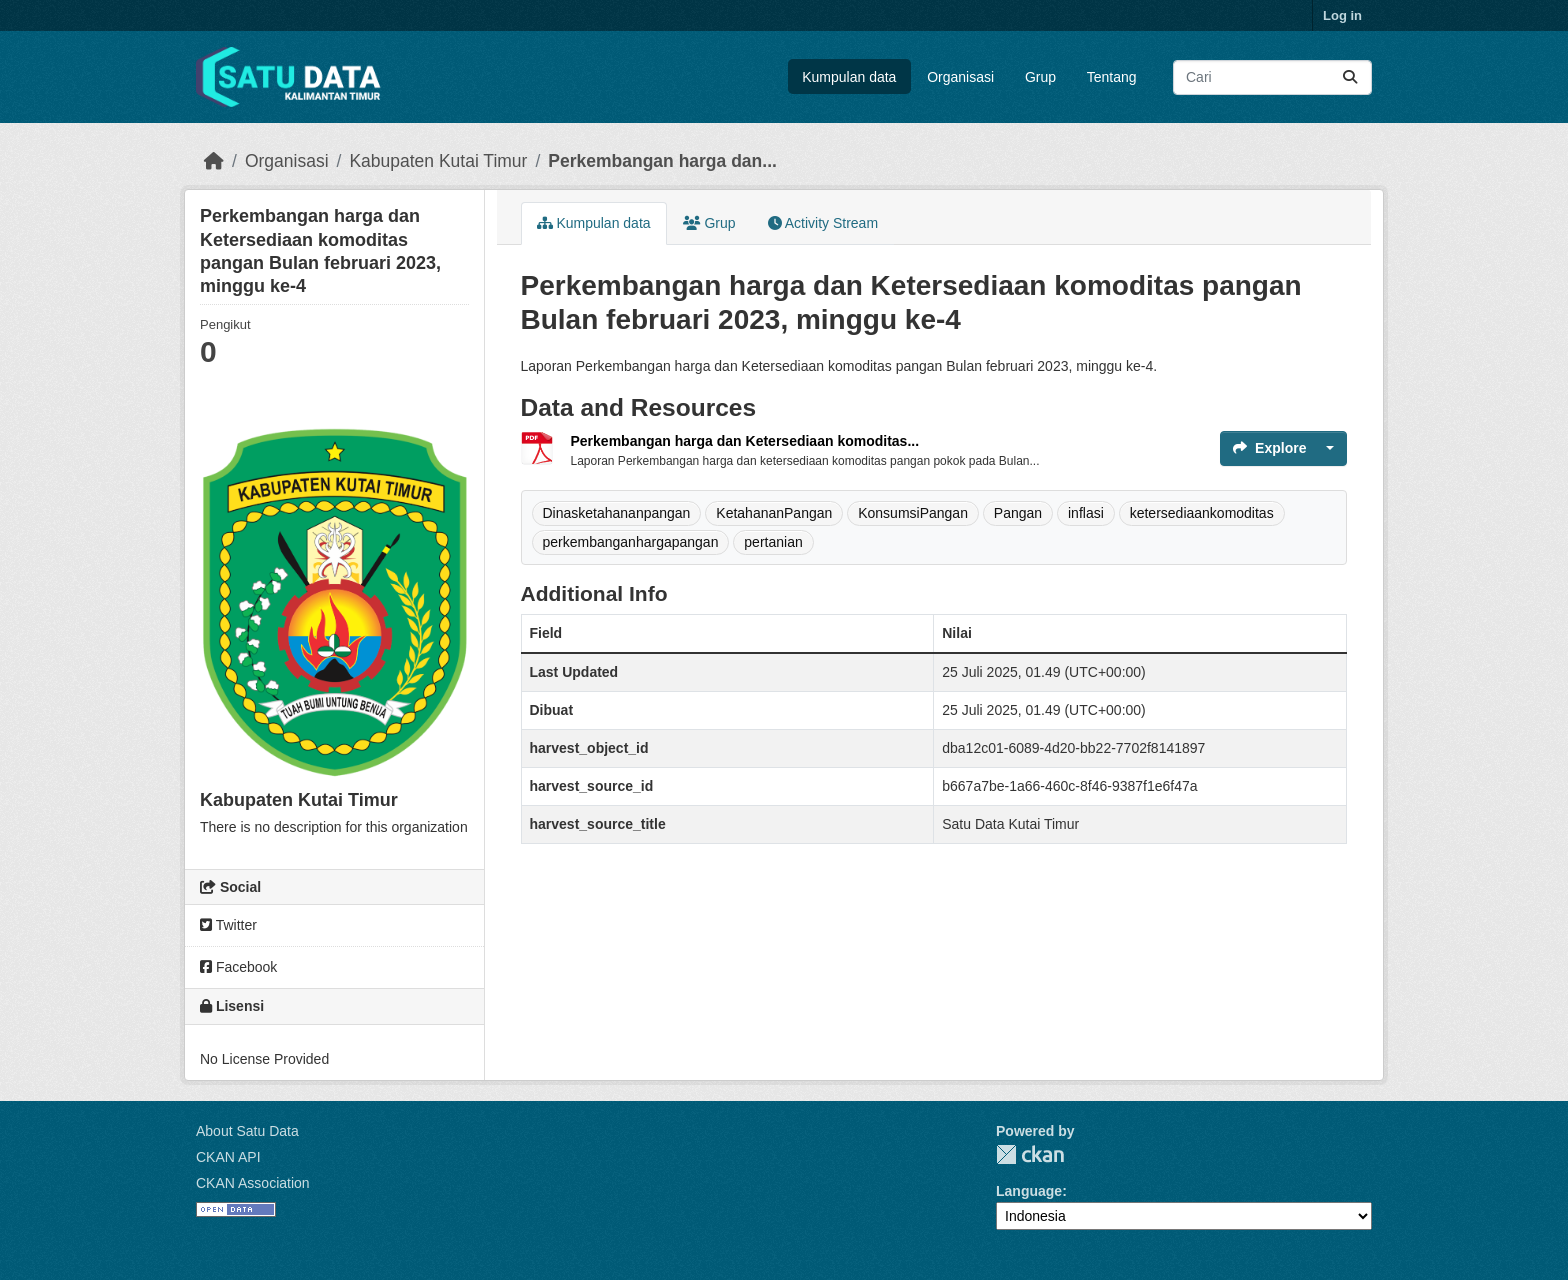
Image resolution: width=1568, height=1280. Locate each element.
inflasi (1086, 513)
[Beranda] (214, 161)
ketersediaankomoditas (1202, 513)
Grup (1040, 77)
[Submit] (1350, 77)
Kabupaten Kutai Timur (438, 161)
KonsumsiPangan (913, 513)
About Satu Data (247, 1131)
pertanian (773, 542)
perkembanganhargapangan (631, 542)
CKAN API (228, 1157)
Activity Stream (823, 223)
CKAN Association (253, 1183)
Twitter (228, 925)
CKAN (1030, 1154)
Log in (1342, 15)
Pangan (1018, 513)
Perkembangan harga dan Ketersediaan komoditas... (745, 441)
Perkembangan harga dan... (662, 161)
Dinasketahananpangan (617, 513)
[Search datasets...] (1272, 77)
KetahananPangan (774, 513)
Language (1029, 1191)
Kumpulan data (849, 77)
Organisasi (960, 77)
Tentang (1112, 77)
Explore (1269, 448)
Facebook (238, 967)
